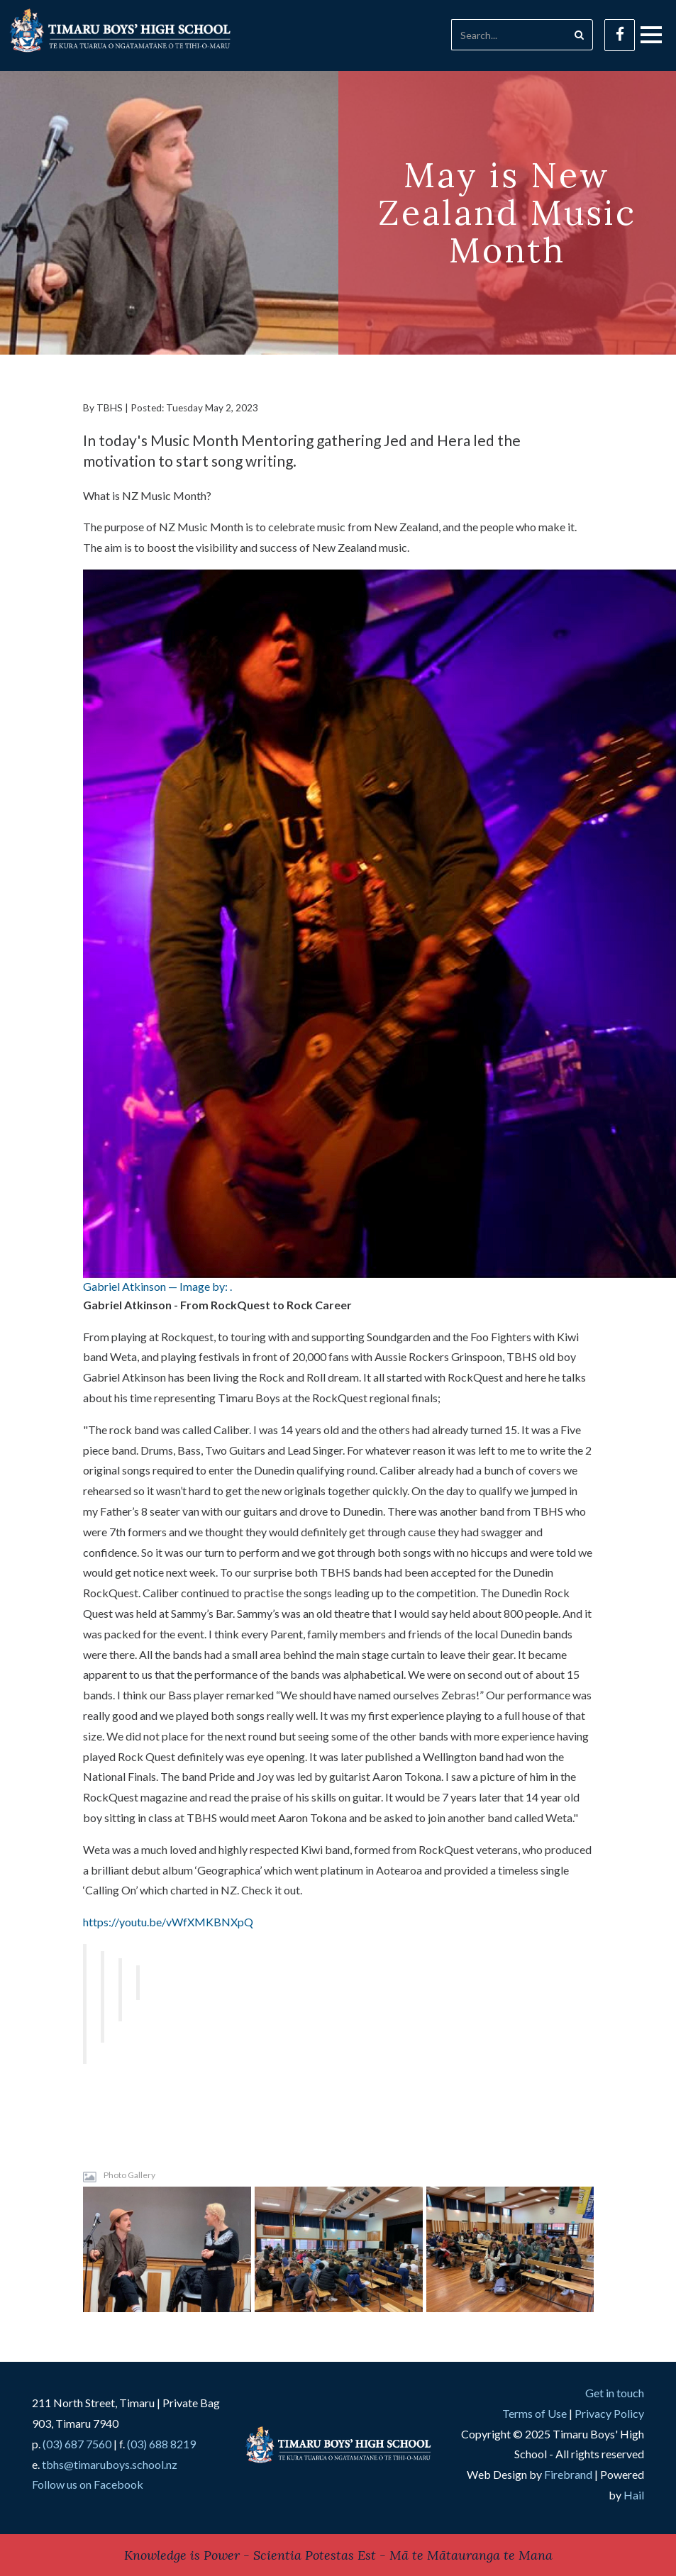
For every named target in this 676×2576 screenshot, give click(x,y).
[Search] (508, 34)
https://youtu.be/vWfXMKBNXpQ (168, 1921)
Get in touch (614, 2392)
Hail (634, 2495)
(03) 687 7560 (77, 2443)
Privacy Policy (609, 2413)
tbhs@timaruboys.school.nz (109, 2464)
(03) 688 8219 (161, 2443)
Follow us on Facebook (87, 2484)
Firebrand (568, 2474)
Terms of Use (534, 2413)
